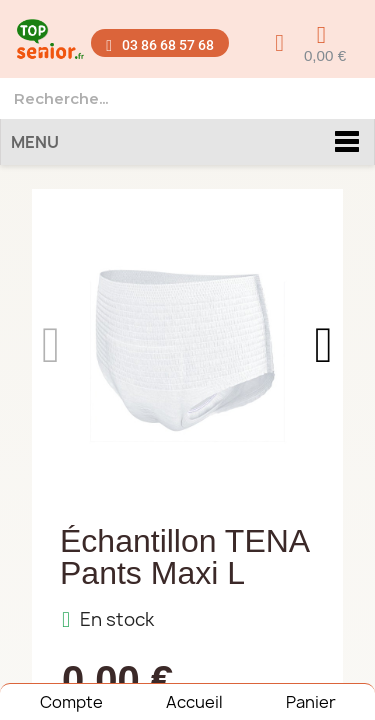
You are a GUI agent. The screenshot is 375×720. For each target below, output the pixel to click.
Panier (311, 702)
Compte (71, 702)
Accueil (194, 702)
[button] (159, 43)
